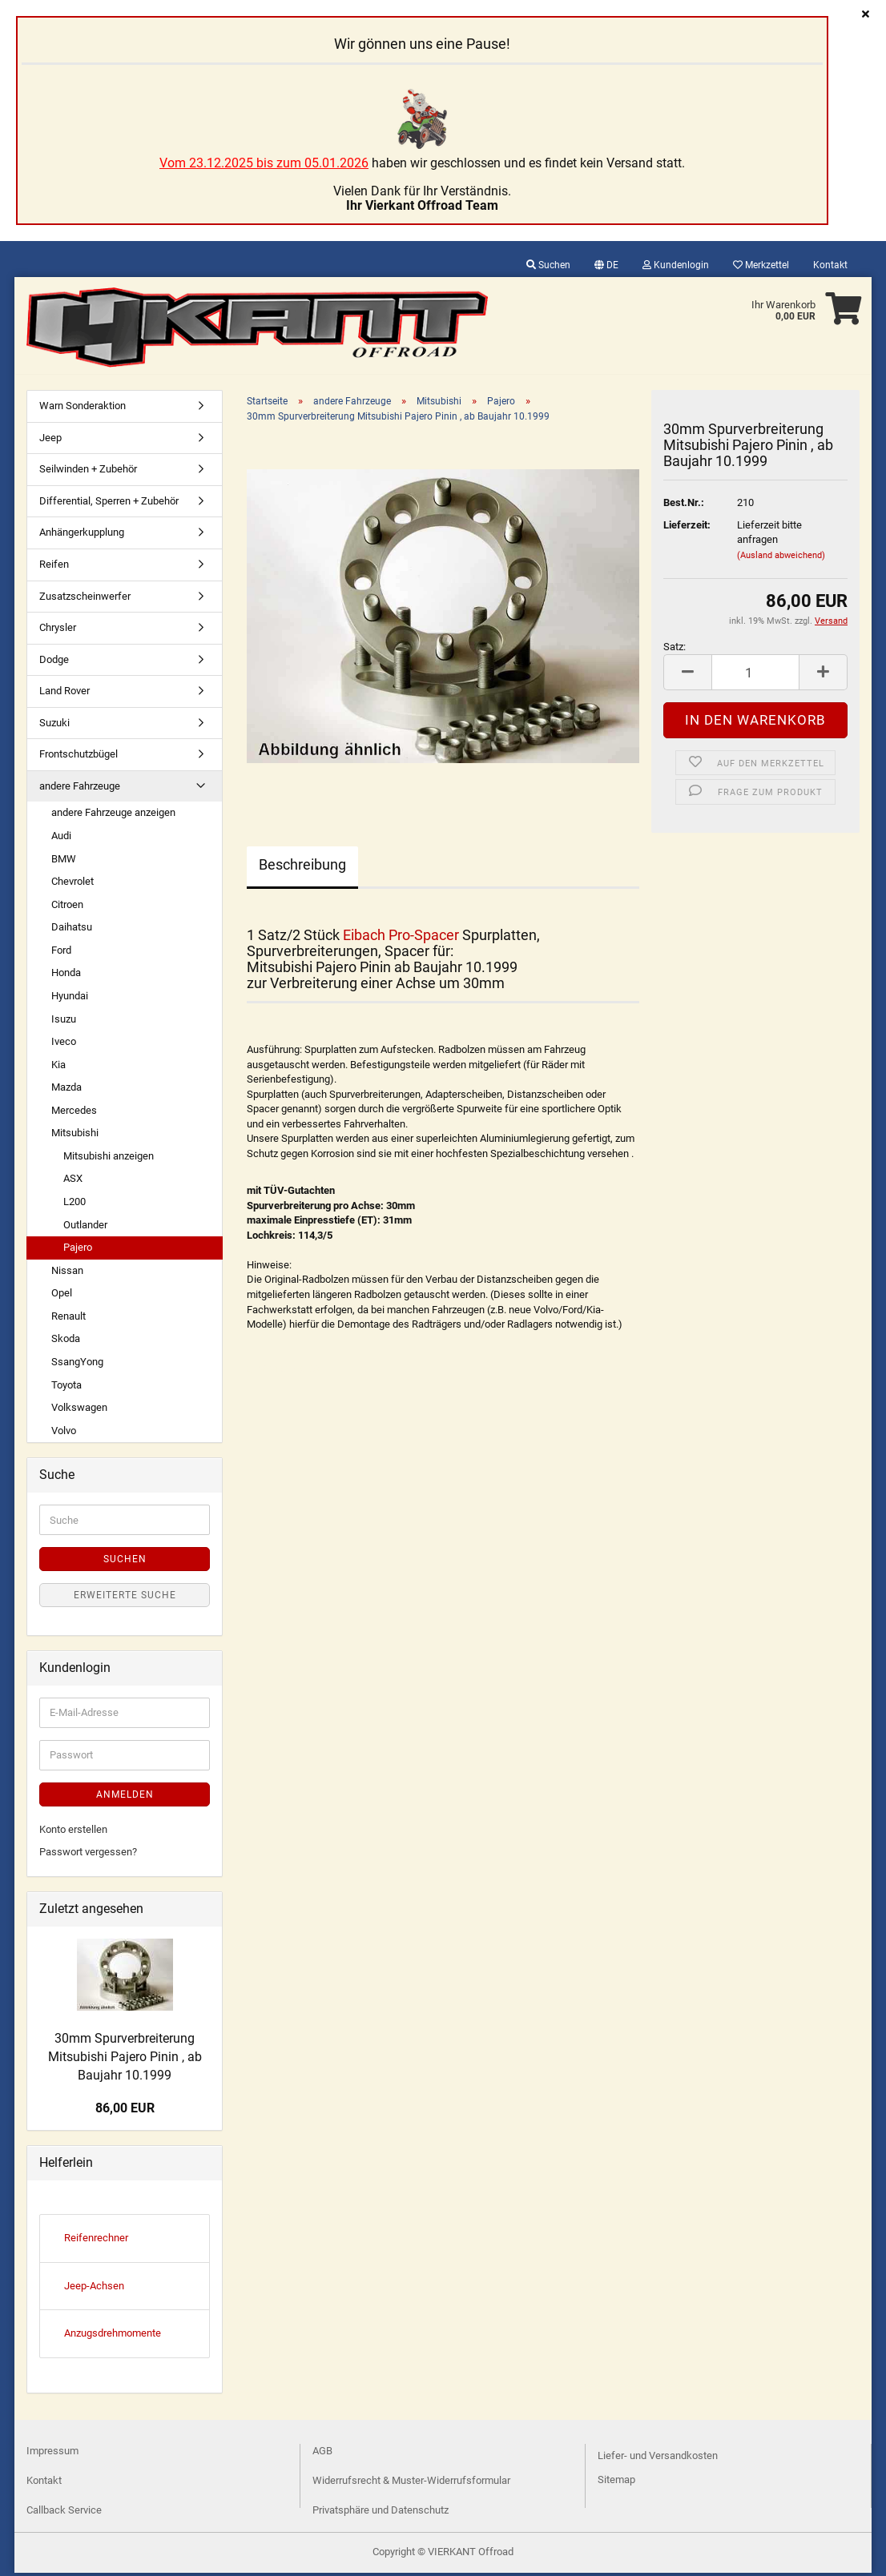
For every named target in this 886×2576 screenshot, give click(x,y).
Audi (61, 839)
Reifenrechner (96, 2241)
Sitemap (616, 2483)
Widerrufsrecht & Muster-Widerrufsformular (411, 2484)
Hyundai (69, 999)
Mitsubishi (75, 1136)
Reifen (54, 567)
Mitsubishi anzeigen (108, 1159)
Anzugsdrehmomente (112, 2336)
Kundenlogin (675, 265)
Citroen (67, 908)
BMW (63, 862)
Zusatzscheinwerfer (85, 599)
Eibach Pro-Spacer (401, 938)
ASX (73, 1181)
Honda (66, 976)
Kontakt (830, 265)
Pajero (77, 1250)
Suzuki (54, 726)
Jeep (50, 441)
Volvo (63, 1434)
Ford (61, 953)
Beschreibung (302, 867)
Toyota (66, 1388)
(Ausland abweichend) (781, 558)
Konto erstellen (73, 1833)
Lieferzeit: (687, 528)
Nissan (67, 1274)
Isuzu (63, 1022)
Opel (61, 1296)
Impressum (52, 2454)
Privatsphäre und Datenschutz (380, 2513)
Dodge (54, 663)
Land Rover (64, 694)
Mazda (66, 1090)
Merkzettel (761, 265)
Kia (58, 1068)
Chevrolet (72, 884)
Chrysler (57, 631)
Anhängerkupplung (81, 535)
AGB (322, 2454)
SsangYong (77, 1365)
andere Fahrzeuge (79, 789)
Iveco (63, 1045)
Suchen (548, 265)
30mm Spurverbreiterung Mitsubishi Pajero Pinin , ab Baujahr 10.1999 (125, 2060)
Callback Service (64, 2513)
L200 (74, 1205)
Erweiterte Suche (125, 1598)
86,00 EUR (125, 2111)
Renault (68, 1319)
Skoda (65, 1342)
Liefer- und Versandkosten (658, 2459)
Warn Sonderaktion (82, 409)
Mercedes (74, 1113)
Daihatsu (71, 930)
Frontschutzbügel (78, 757)
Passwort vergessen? (88, 1855)
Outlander (85, 1228)
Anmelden (125, 1797)
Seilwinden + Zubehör (88, 472)
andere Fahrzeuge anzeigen (113, 816)
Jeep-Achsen (94, 2289)
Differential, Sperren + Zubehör (109, 504)
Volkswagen (79, 1411)
